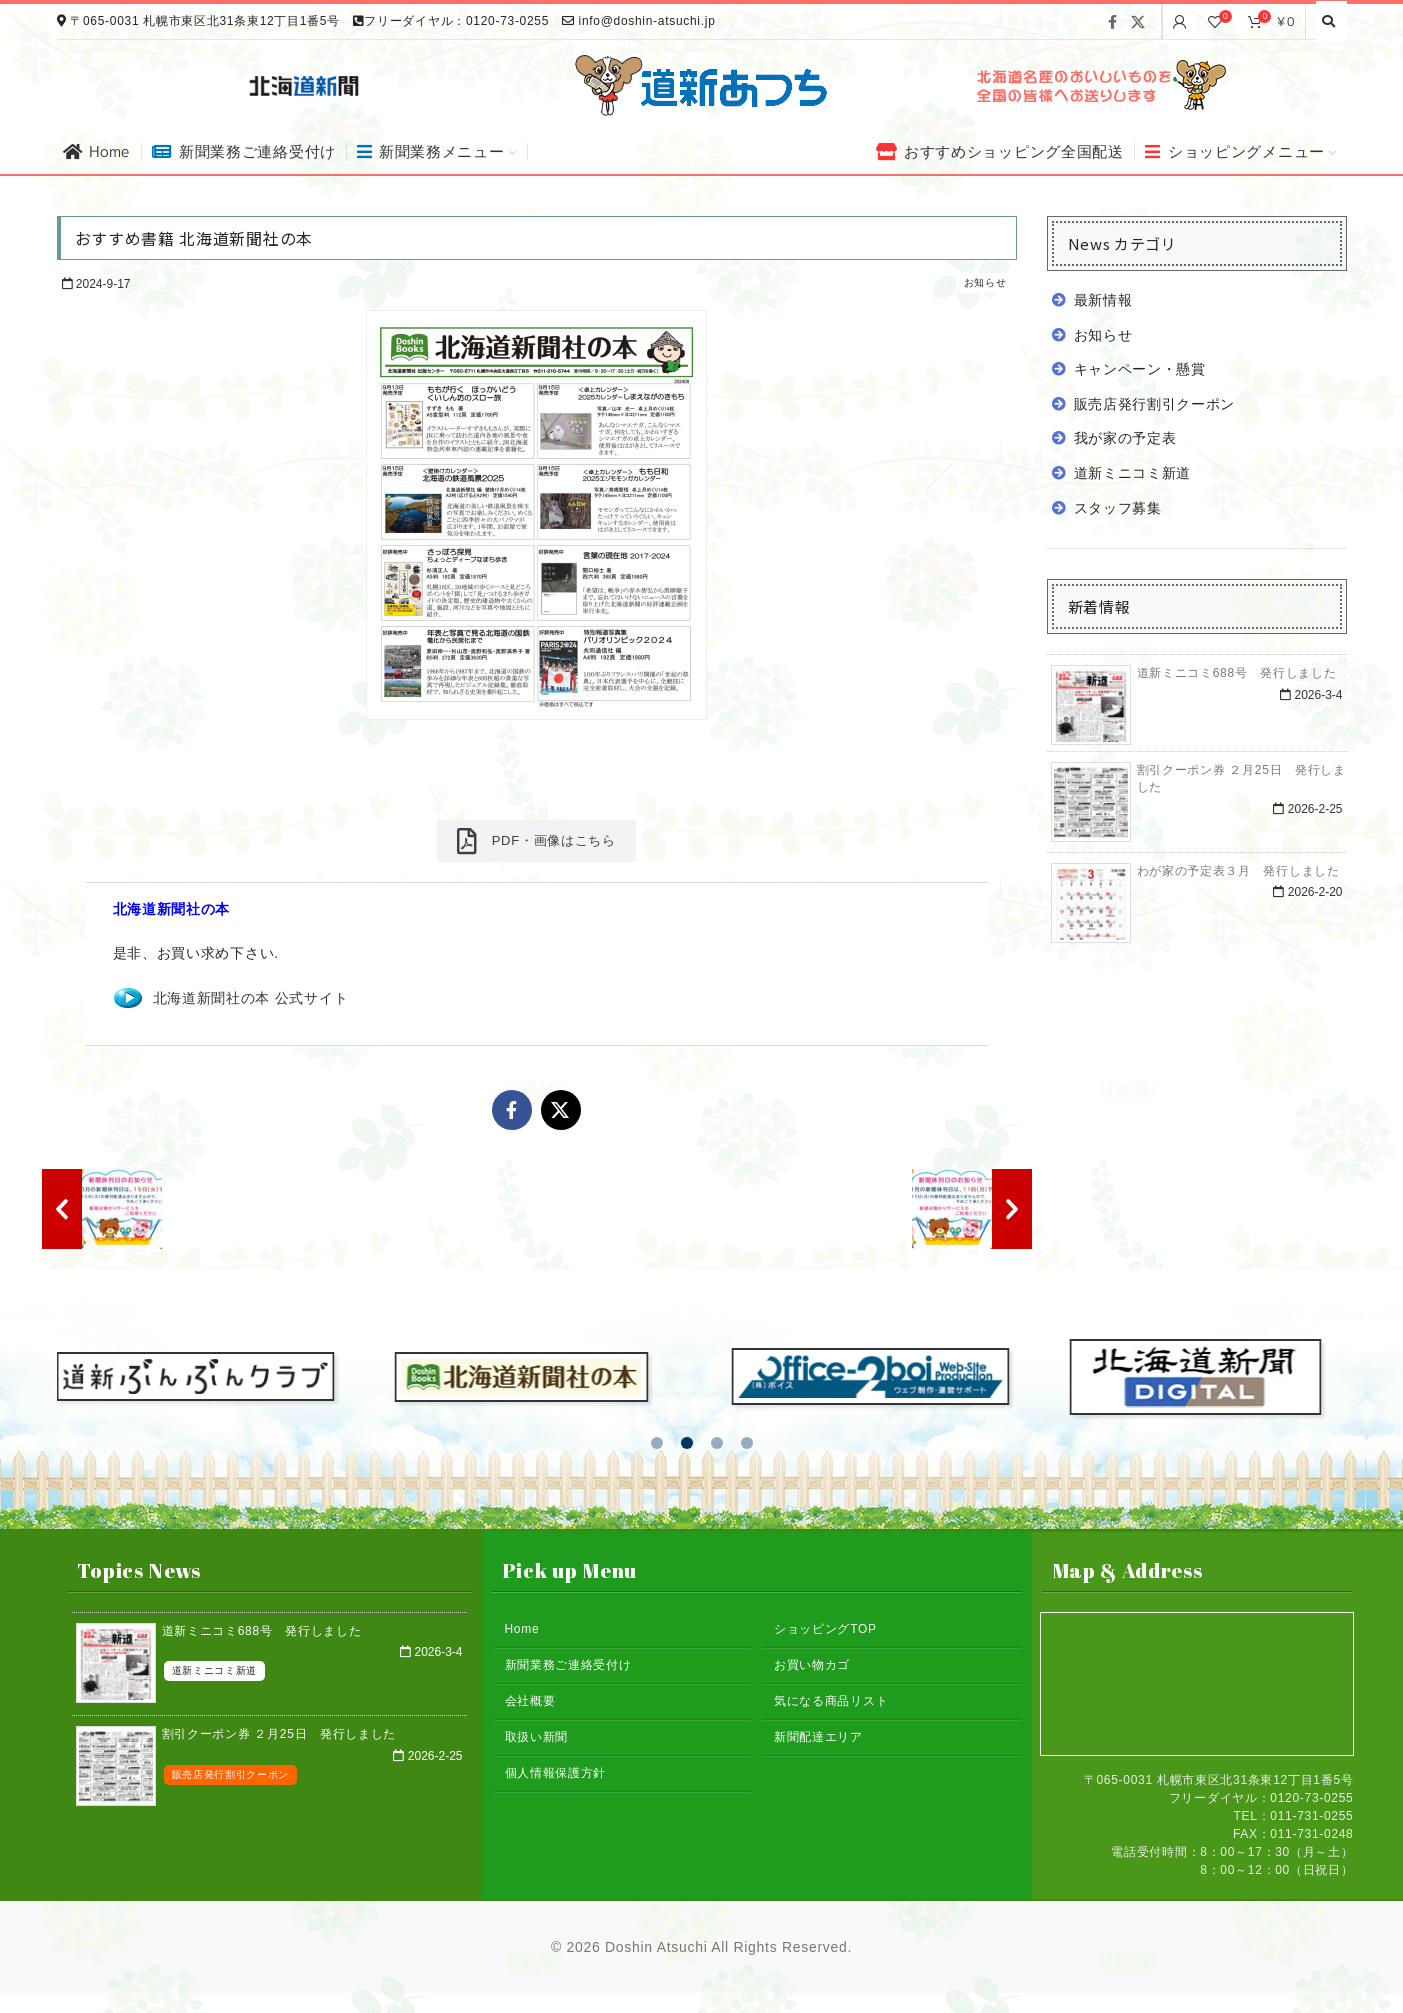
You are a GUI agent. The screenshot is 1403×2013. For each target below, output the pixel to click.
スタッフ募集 (1118, 508)
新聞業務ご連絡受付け (568, 1665)
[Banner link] (1099, 85)
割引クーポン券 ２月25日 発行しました (279, 1734)
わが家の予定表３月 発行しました (1238, 871)
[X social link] (1138, 22)
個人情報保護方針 (556, 1773)
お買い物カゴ (812, 1665)
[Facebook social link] (1113, 22)
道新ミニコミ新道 (1133, 473)
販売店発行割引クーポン (1155, 404)
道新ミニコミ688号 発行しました (1237, 673)
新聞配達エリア (818, 1737)
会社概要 (530, 1701)
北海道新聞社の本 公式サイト (251, 998)
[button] (657, 1443)
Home (522, 1629)
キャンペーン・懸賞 (1140, 369)
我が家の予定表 (1125, 438)
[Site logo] (702, 84)
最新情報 (1103, 300)
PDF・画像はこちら (536, 841)
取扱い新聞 (537, 1737)
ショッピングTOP (825, 1629)
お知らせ (985, 282)
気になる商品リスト (831, 1701)
